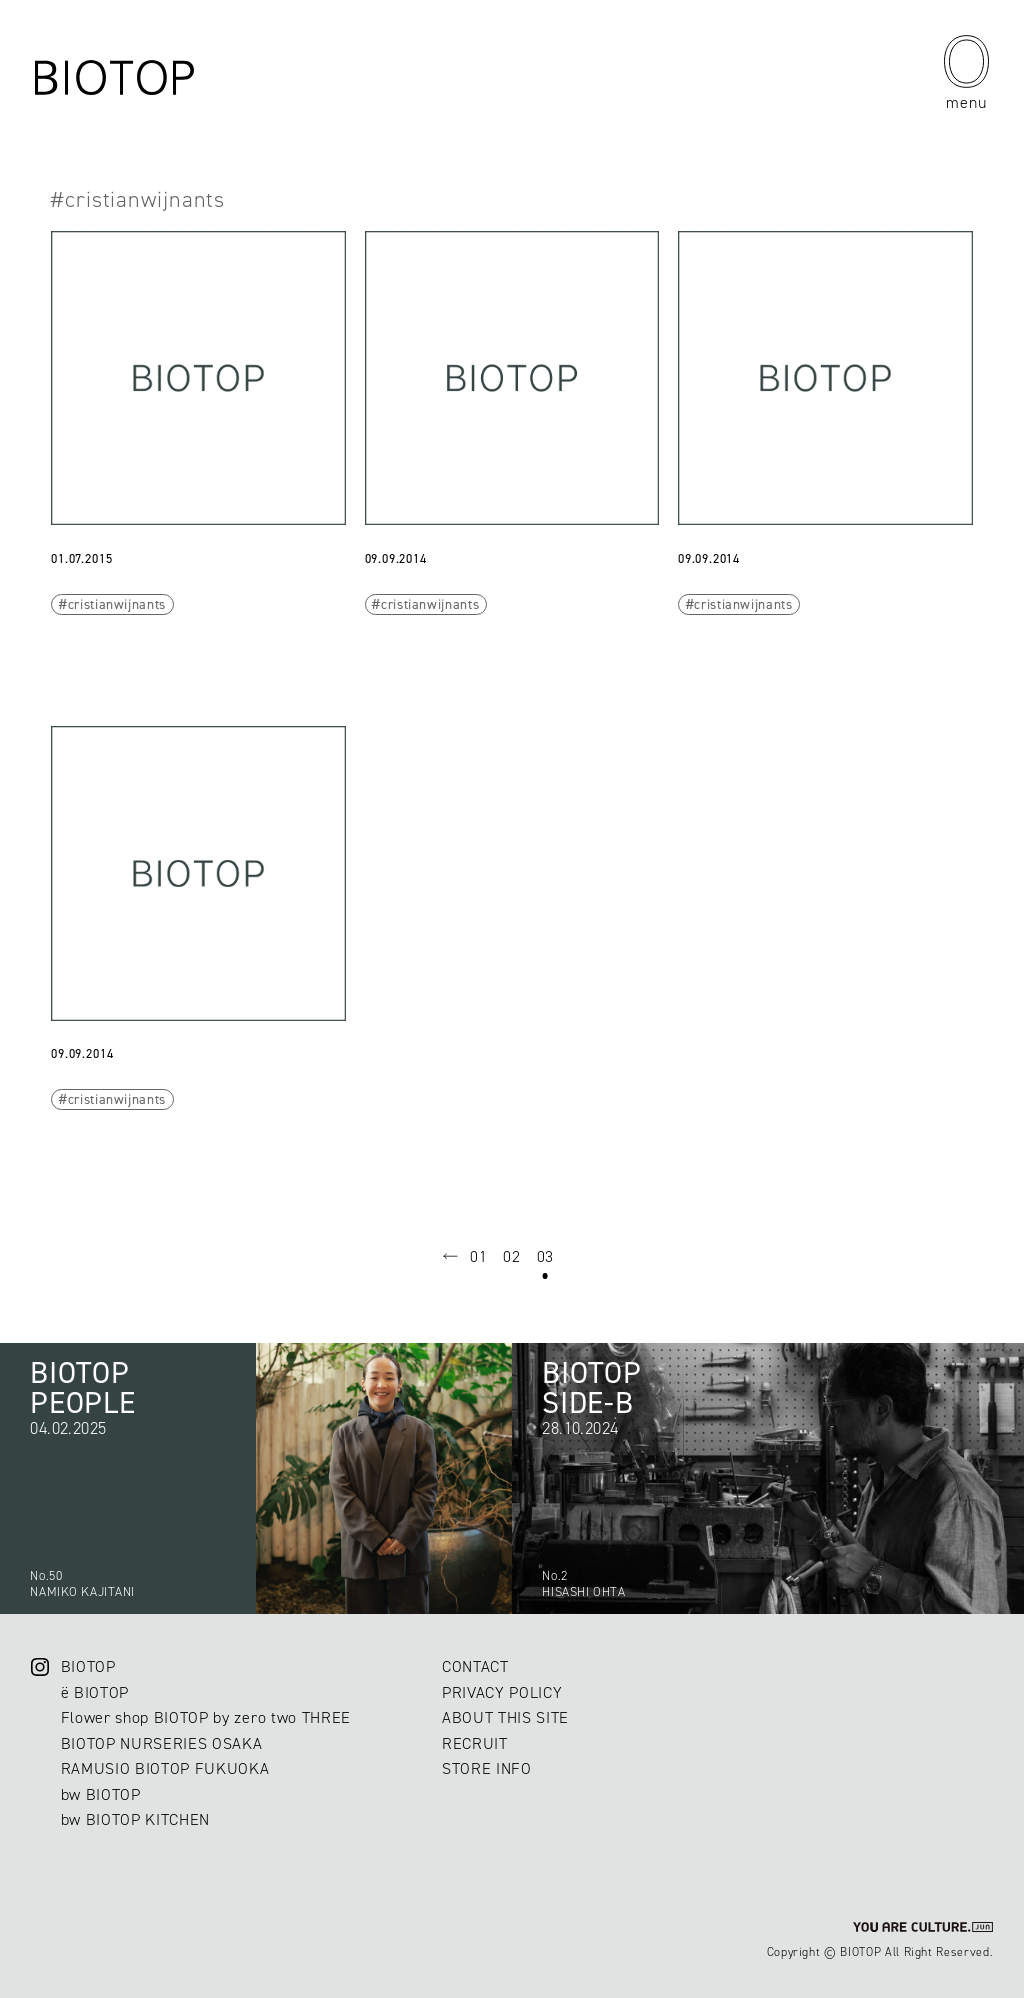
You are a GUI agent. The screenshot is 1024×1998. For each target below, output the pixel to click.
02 (511, 1256)
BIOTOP (88, 1666)
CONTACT (475, 1666)
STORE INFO (487, 1768)
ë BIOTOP (95, 1692)
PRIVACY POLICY (502, 1692)
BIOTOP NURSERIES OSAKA (162, 1743)
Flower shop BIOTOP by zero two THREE (206, 1717)
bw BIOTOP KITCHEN (135, 1819)
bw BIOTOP (101, 1794)
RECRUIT (475, 1743)
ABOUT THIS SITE (505, 1717)
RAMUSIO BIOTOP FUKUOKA (165, 1768)
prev (451, 1257)
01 (478, 1256)
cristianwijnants (117, 604)
